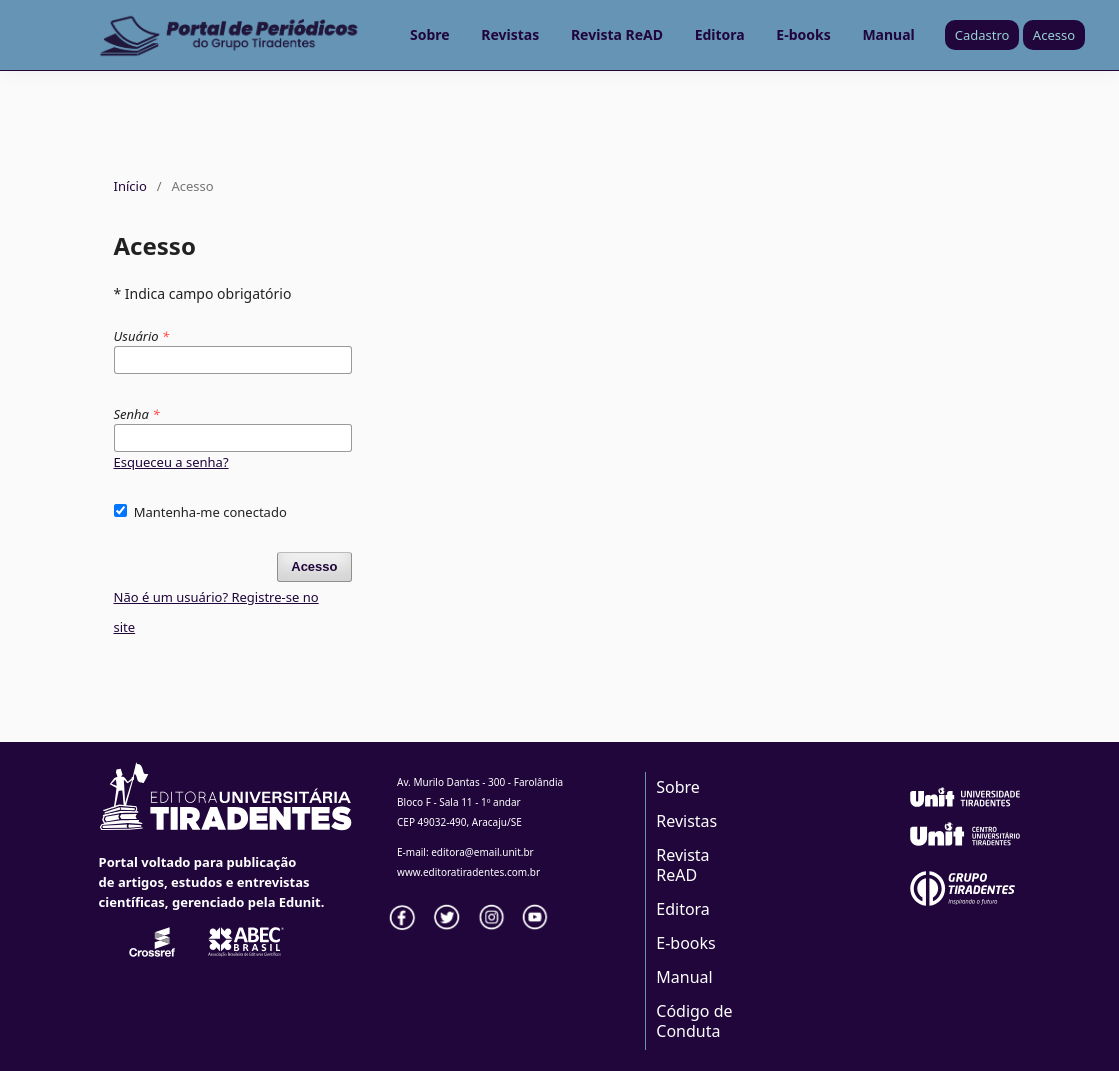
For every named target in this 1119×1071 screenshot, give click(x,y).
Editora (720, 34)
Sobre (430, 34)
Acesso (1054, 35)
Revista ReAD (617, 34)
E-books (803, 34)
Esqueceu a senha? (171, 462)
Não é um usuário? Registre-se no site (216, 612)
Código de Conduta (694, 1021)
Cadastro (982, 35)
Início (130, 186)
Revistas (510, 34)
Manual (888, 34)
